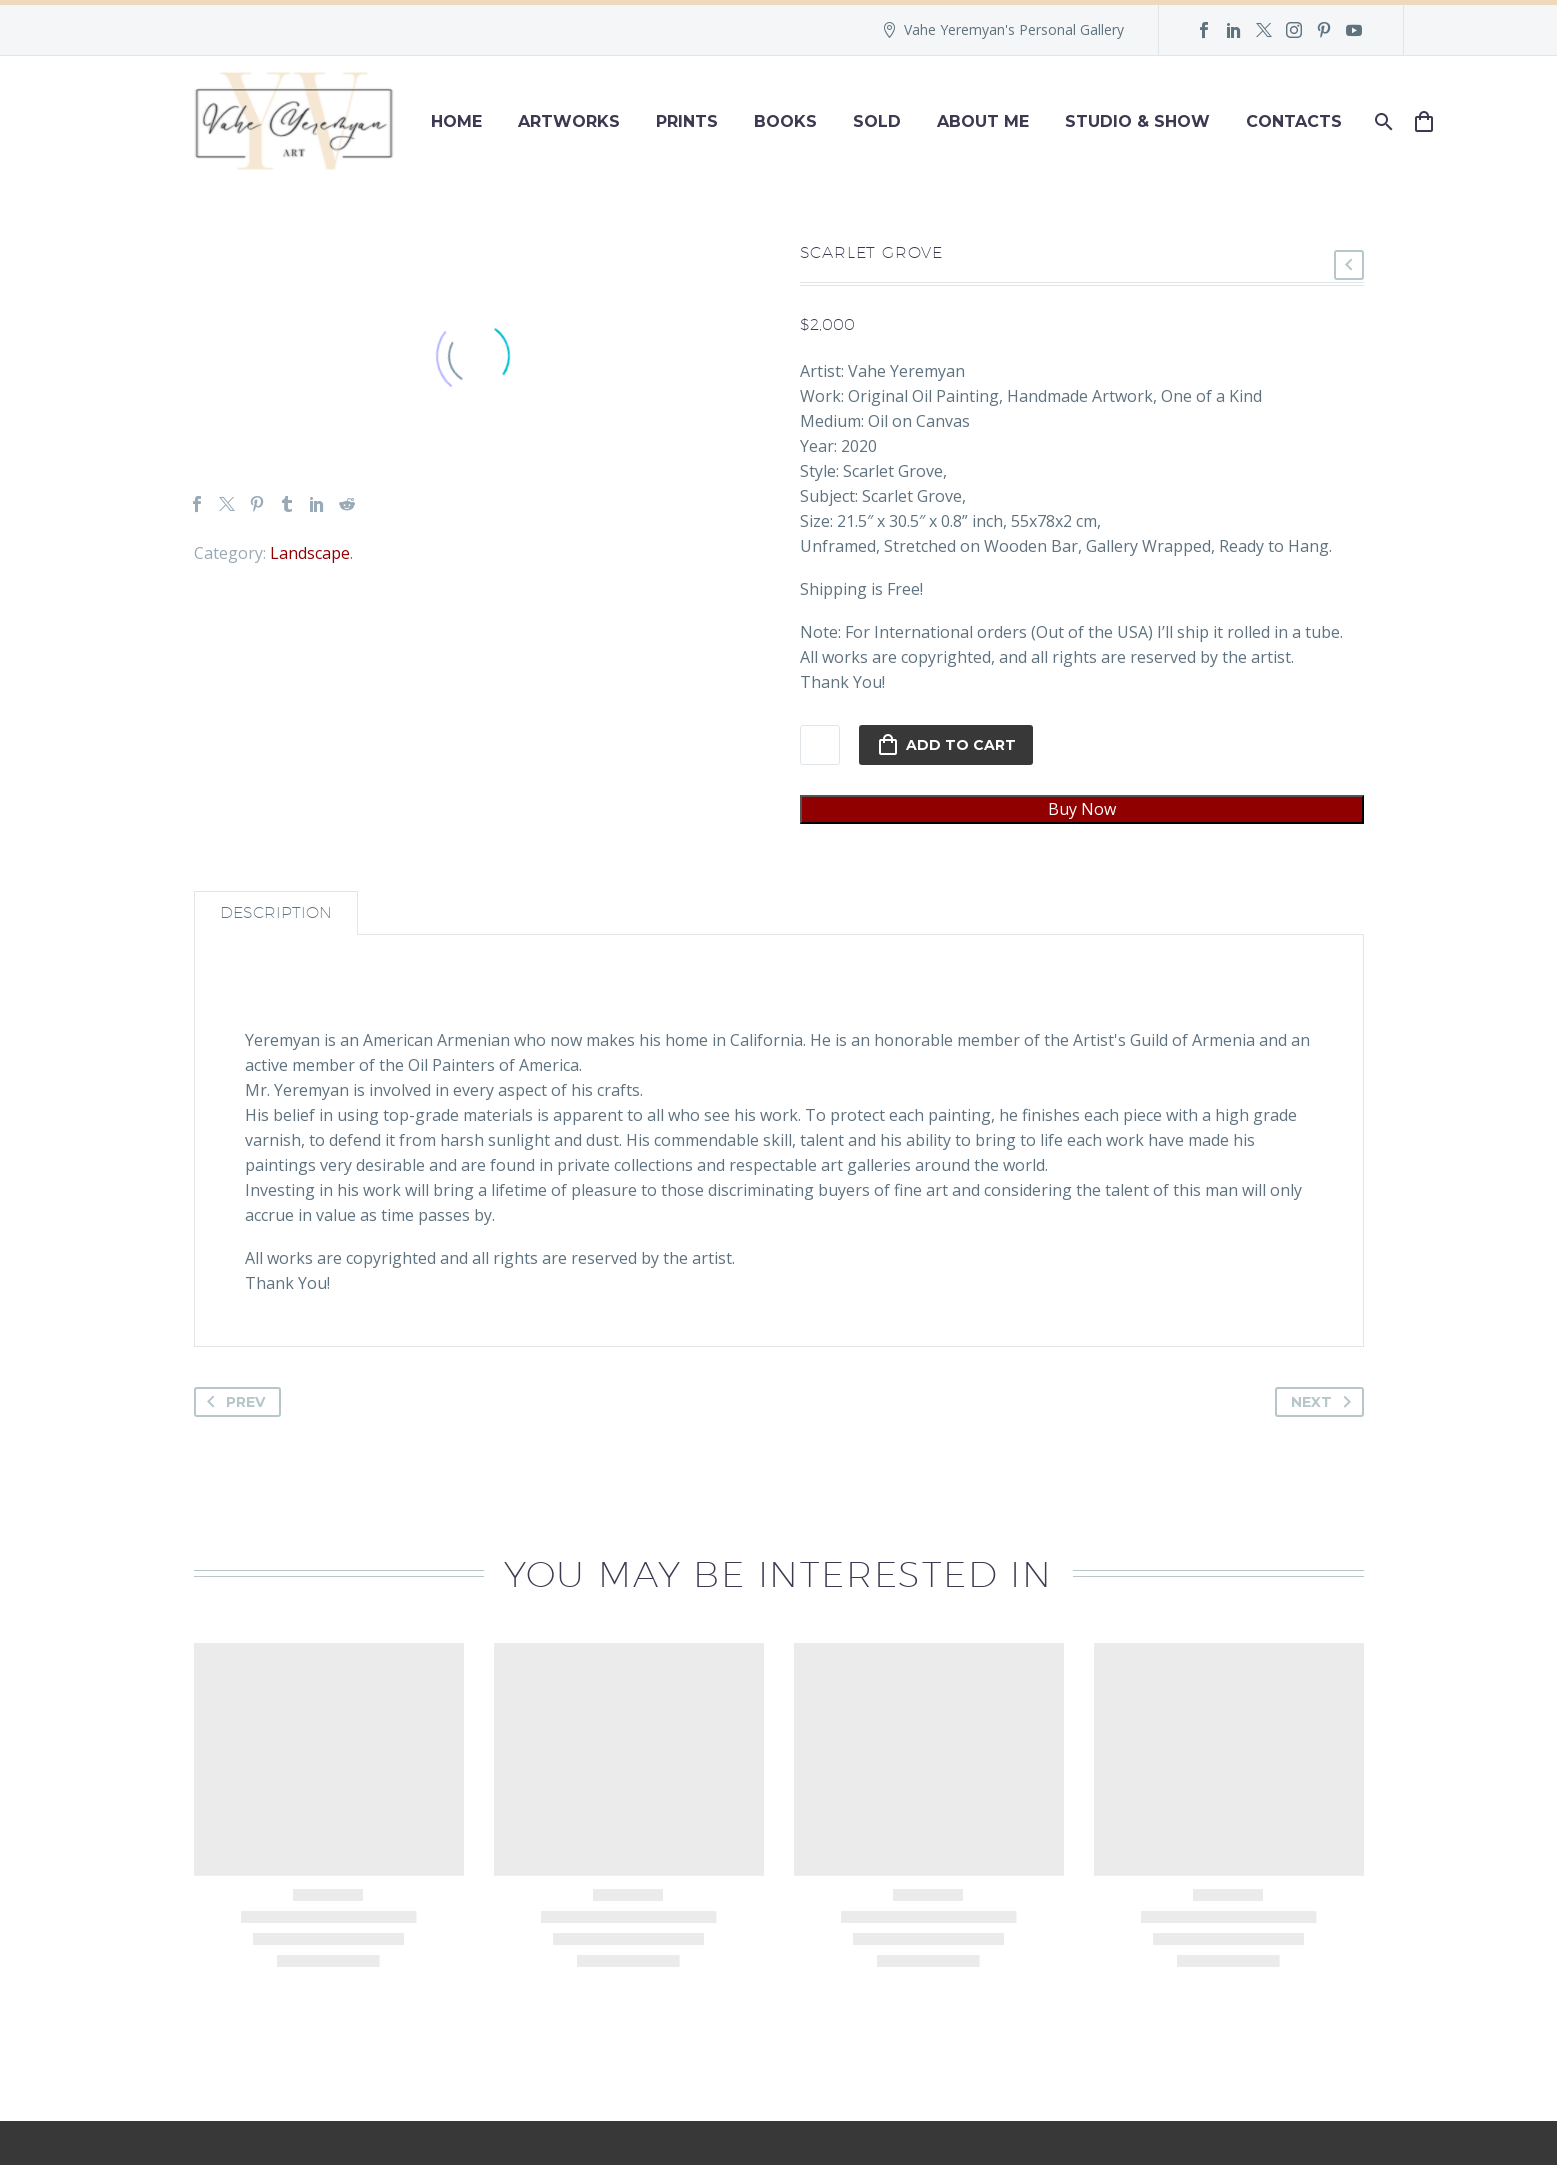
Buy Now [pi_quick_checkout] (1082, 809)
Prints (687, 121)
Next (1325, 1402)
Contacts (1294, 121)
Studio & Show (1137, 121)
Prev (232, 1402)
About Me (983, 121)
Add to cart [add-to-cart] (946, 745)
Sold (877, 121)
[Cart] (1432, 121)
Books (785, 121)
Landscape (310, 553)
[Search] (1382, 121)
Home (456, 121)
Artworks (569, 121)
